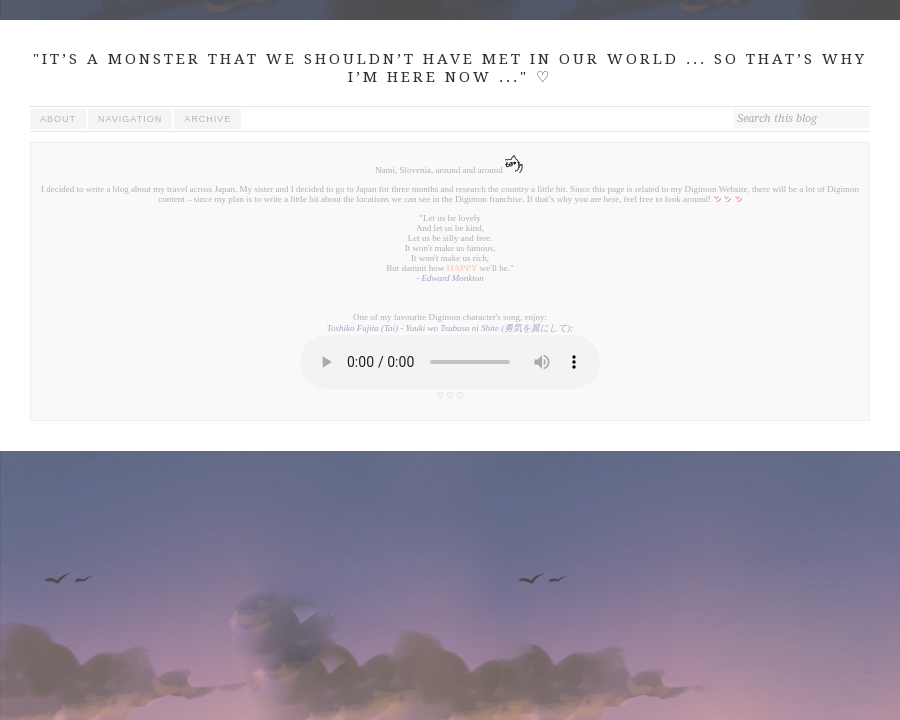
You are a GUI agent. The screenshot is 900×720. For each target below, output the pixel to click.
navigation (130, 119)
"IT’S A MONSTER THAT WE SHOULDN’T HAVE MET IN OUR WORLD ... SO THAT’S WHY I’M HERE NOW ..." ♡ (450, 68)
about (58, 119)
